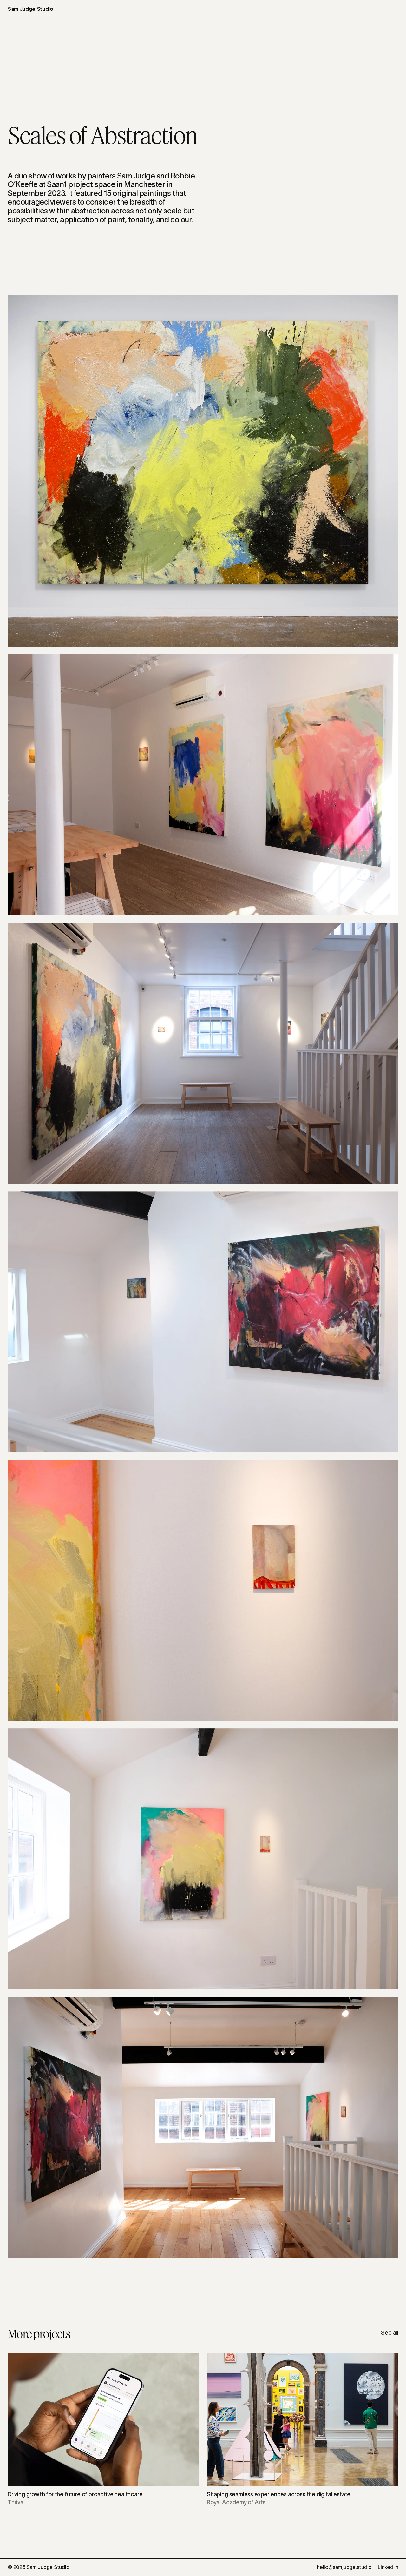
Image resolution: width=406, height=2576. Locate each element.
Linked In (388, 2567)
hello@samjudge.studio (344, 2567)
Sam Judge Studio (30, 9)
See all (389, 2333)
